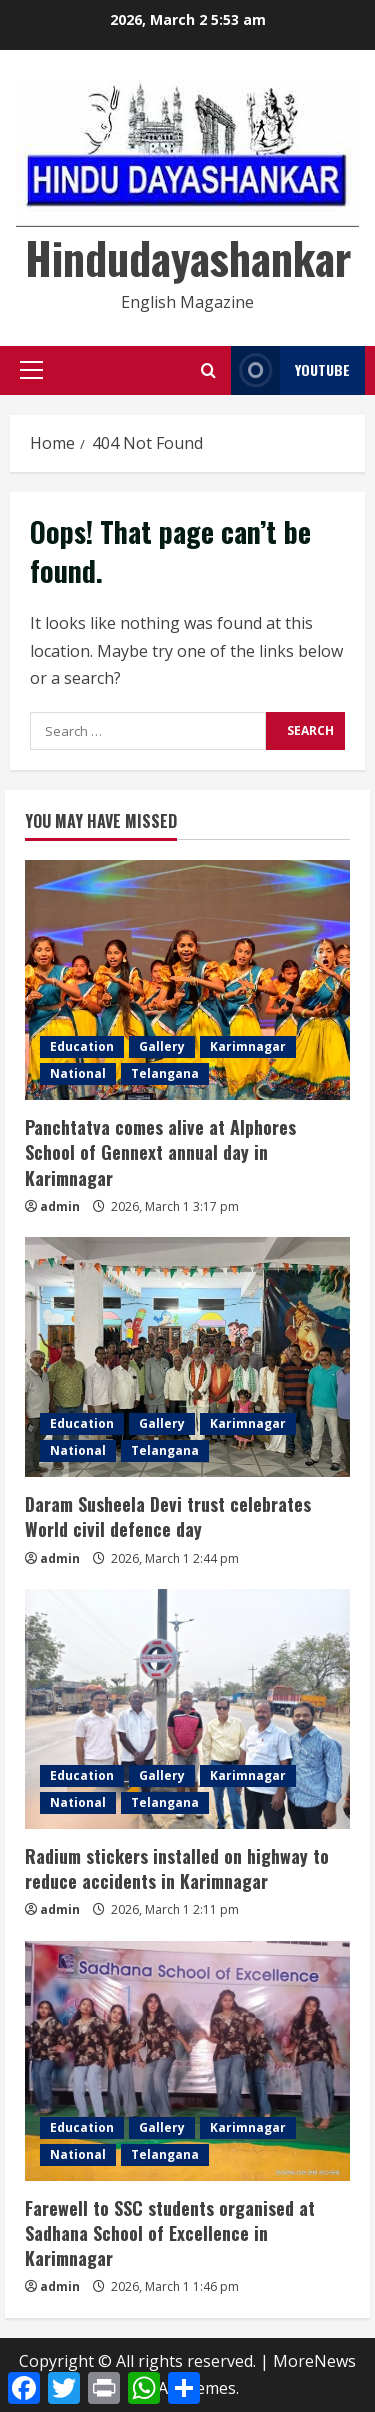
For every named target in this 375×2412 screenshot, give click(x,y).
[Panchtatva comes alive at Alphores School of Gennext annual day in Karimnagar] (187, 980)
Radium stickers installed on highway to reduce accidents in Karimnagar (177, 1868)
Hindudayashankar (188, 257)
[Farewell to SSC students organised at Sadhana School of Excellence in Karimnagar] (187, 2061)
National (78, 1073)
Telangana (165, 1073)
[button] (31, 370)
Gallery (162, 1046)
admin (60, 1206)
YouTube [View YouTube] (290, 370)
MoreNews (314, 2361)
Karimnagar (248, 1046)
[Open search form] (208, 370)
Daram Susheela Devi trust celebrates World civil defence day (168, 1516)
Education (82, 1046)
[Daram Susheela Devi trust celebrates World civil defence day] (187, 1357)
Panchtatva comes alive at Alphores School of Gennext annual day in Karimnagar (160, 1152)
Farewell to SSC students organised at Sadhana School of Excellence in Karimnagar (170, 2233)
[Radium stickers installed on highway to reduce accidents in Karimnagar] (187, 1709)
